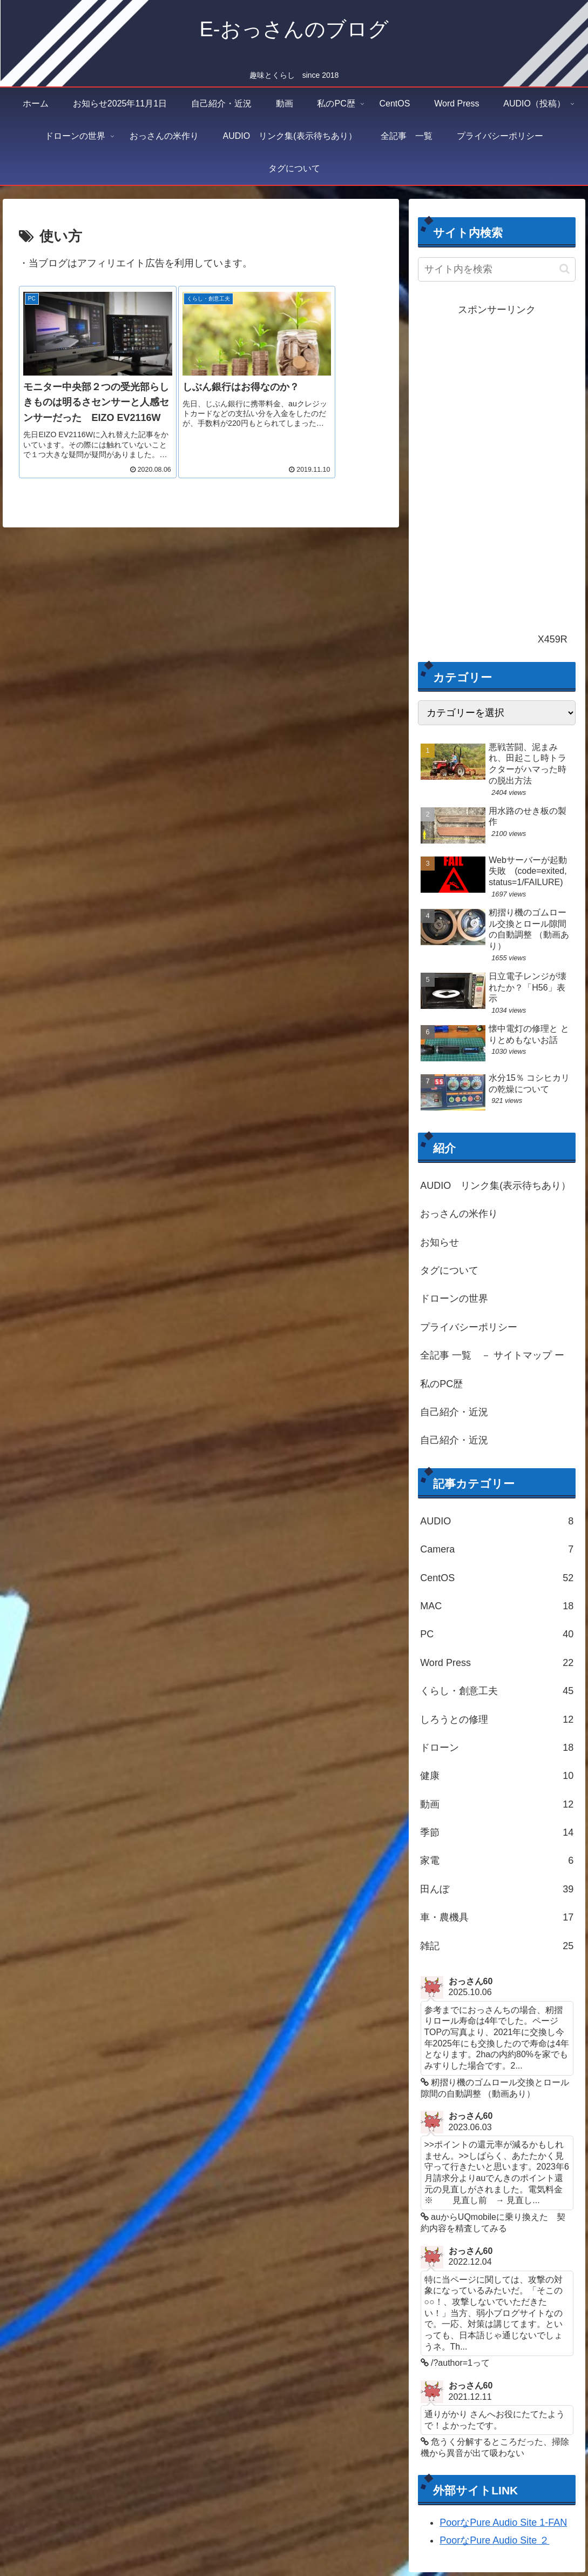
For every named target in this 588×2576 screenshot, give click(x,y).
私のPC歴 (441, 1384)
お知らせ (439, 1242)
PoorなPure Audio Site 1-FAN (503, 2526)
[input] (497, 269)
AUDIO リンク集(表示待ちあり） (495, 1185)
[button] (564, 269)
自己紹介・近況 (454, 1412)
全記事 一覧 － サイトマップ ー (492, 1355)
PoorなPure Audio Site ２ (494, 2544)
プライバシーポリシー (468, 1327)
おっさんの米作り (459, 1213)
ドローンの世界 (454, 1298)
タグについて (449, 1270)
